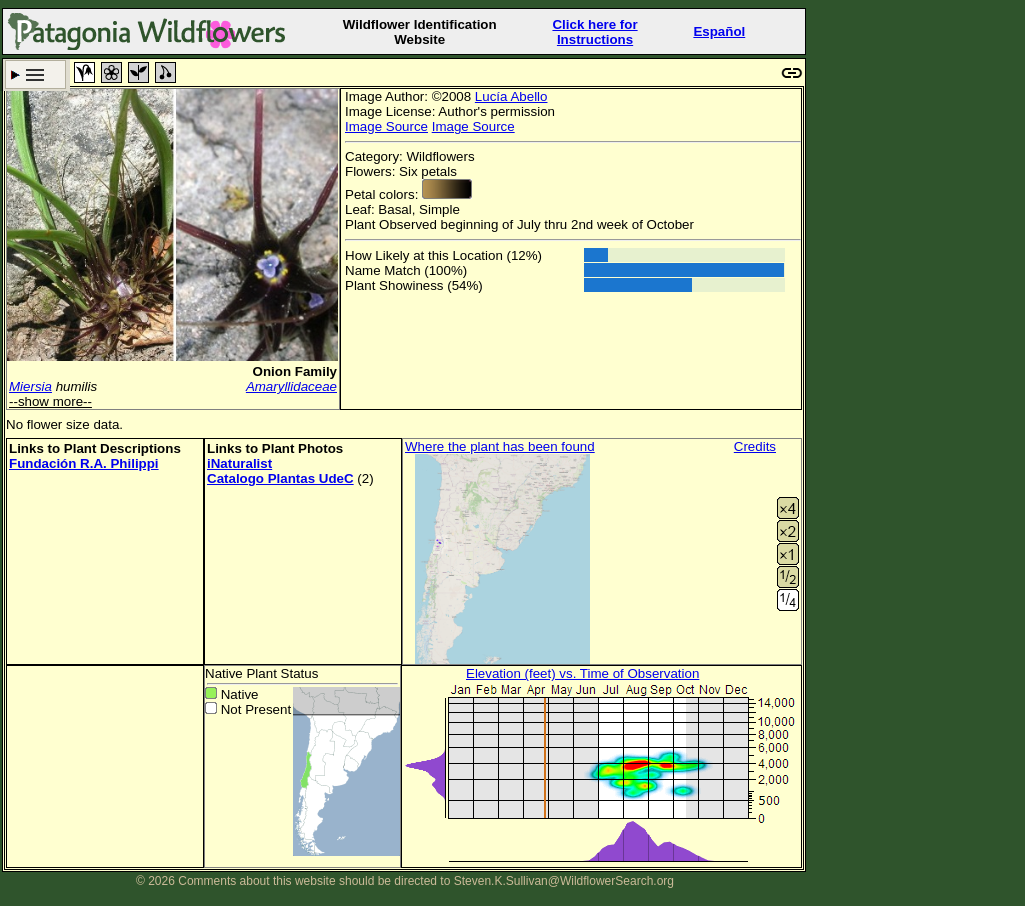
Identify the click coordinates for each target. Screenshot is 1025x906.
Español (719, 31)
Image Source (386, 126)
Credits (755, 446)
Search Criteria (35, 74)
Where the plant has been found (500, 446)
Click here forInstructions (594, 32)
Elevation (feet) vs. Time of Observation (582, 673)
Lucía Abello (511, 96)
